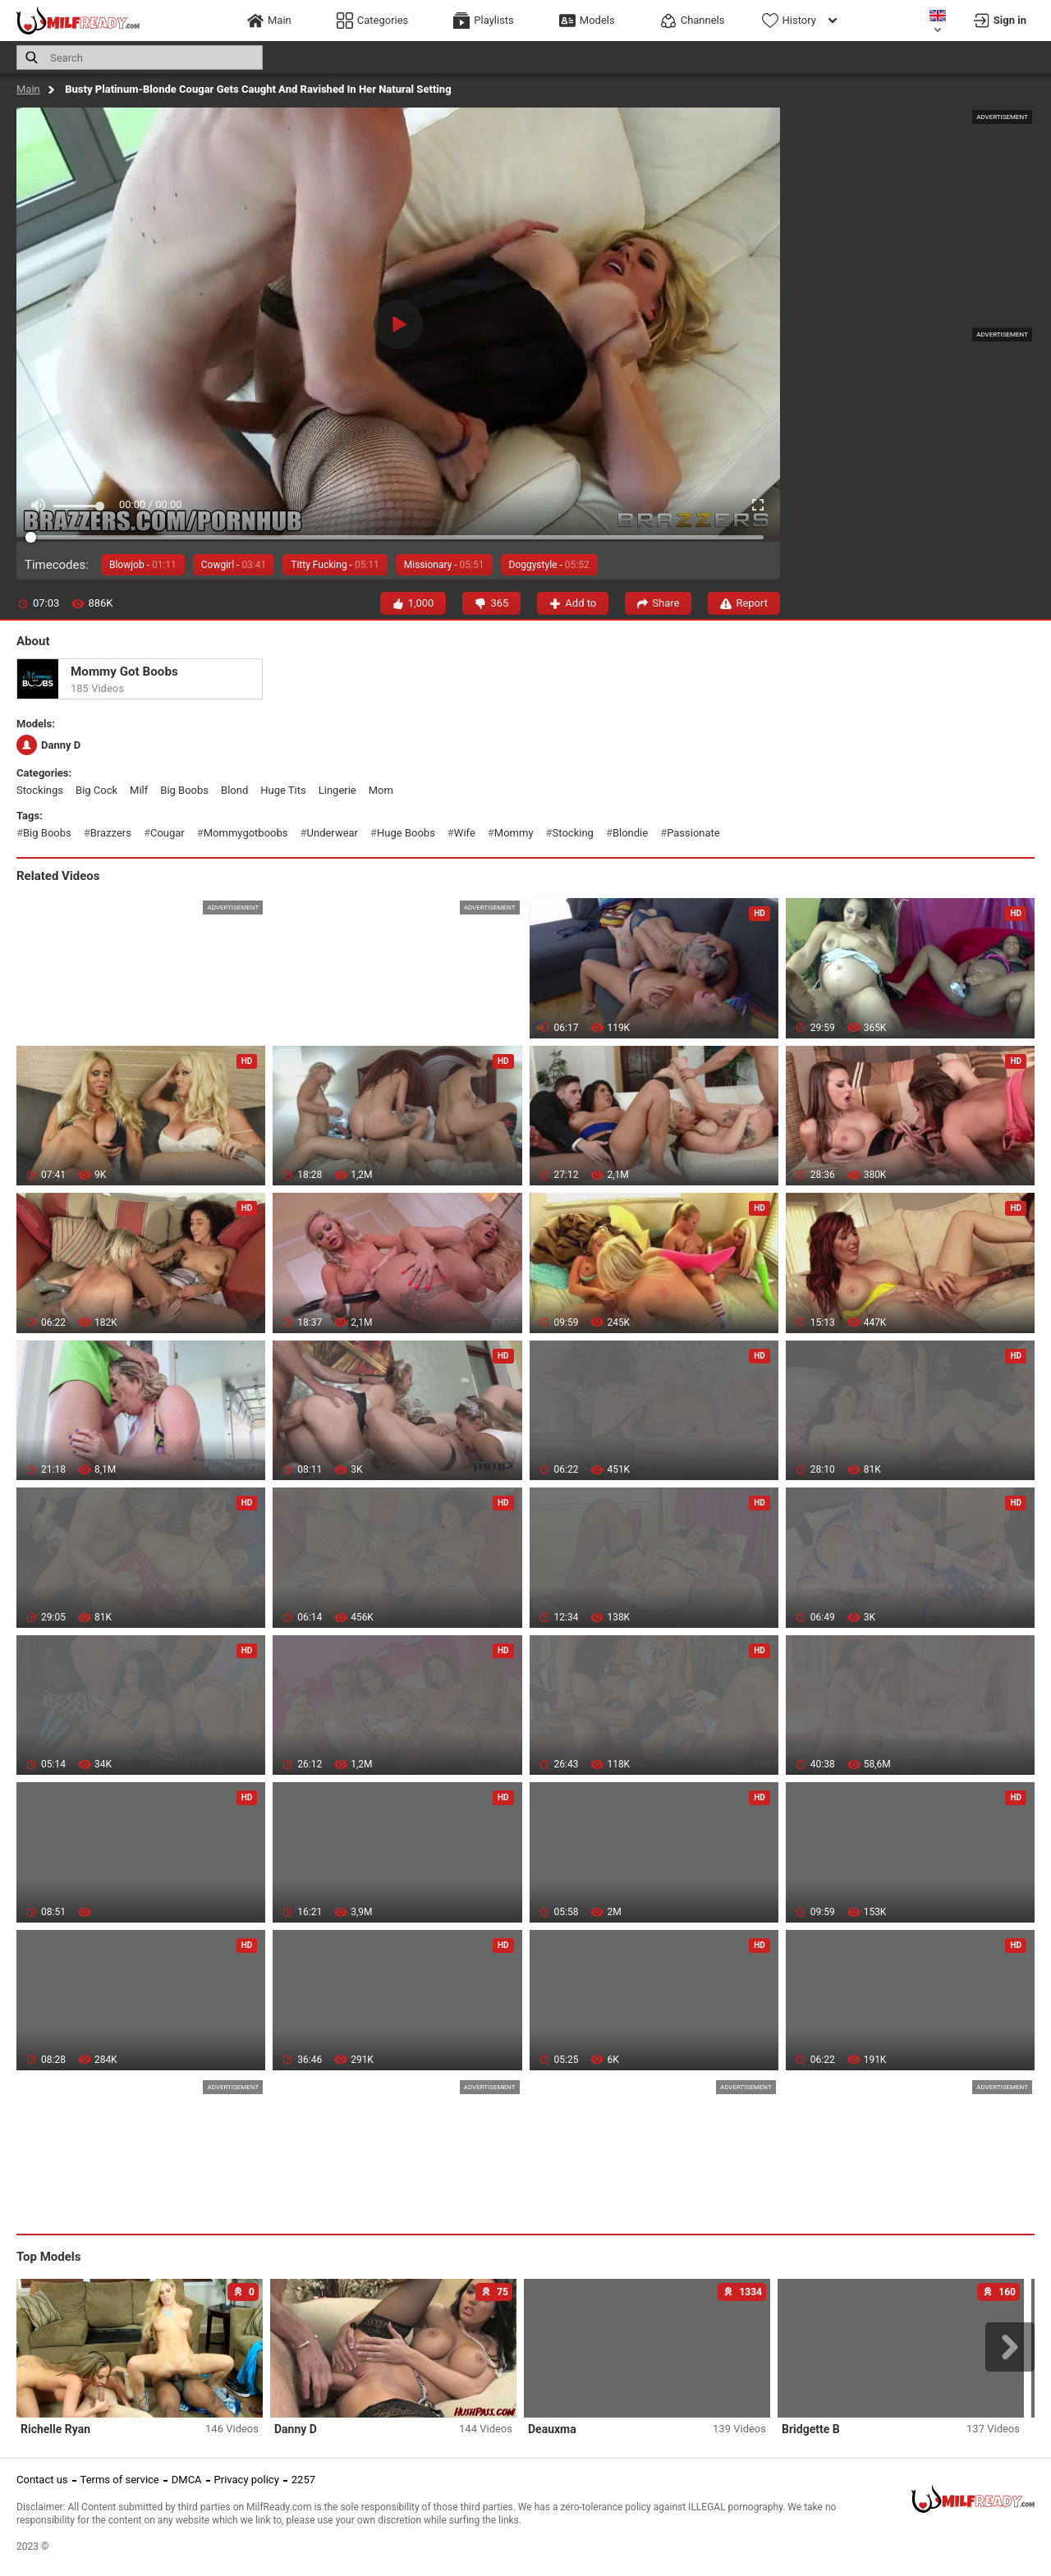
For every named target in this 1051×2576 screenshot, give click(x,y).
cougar (167, 833)
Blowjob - (143, 565)
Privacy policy (246, 2479)
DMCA (187, 2479)
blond (234, 790)
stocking (573, 833)
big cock (96, 790)
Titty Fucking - (335, 565)
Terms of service (119, 2479)
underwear (333, 833)
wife (464, 833)
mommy (514, 833)
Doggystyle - (549, 565)
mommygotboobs (246, 833)
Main (28, 89)
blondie (630, 833)
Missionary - (444, 565)
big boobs (184, 790)
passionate (693, 833)
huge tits (283, 790)
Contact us (42, 2479)
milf (139, 790)
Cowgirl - (233, 565)
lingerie (337, 790)
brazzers (110, 833)
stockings (39, 790)
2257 (303, 2479)
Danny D (48, 745)
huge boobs (406, 833)
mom (381, 790)
